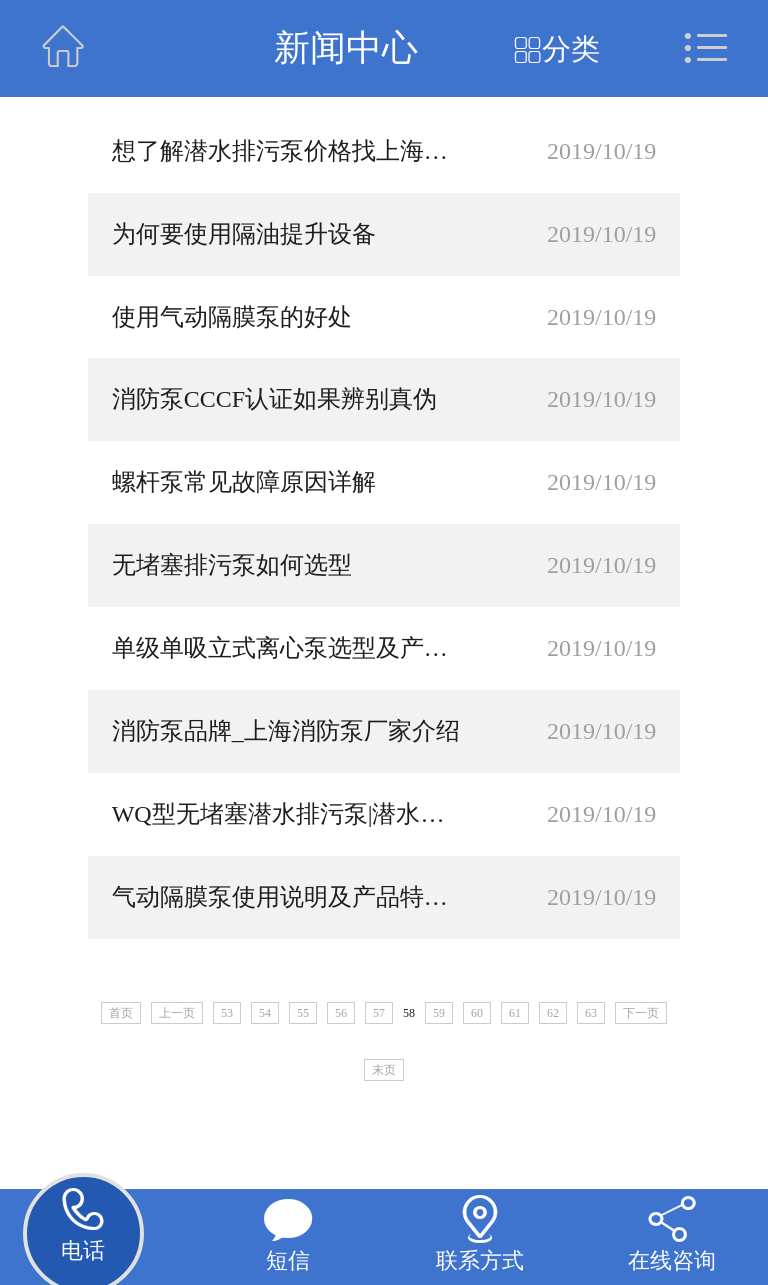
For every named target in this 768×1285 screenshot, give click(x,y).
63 (591, 1013)
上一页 (177, 1013)
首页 (121, 1013)
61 (515, 1013)
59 (439, 1013)
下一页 (641, 1013)
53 (227, 1013)
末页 (384, 1070)
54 (265, 1013)
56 (341, 1013)
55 (303, 1013)
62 (553, 1013)
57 (379, 1013)
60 (477, 1013)
